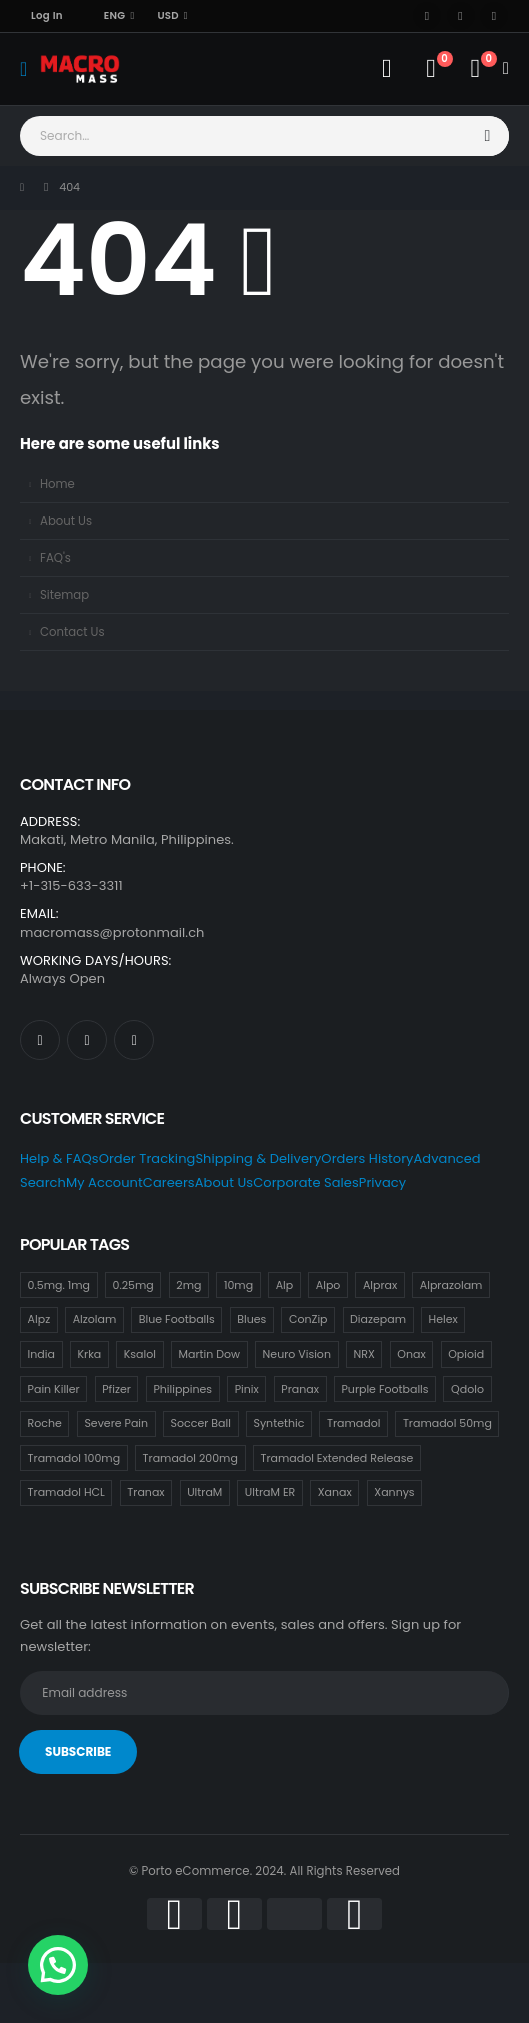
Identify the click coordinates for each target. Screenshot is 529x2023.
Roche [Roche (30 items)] (45, 1423)
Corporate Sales (306, 1182)
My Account (104, 1182)
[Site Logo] (80, 68)
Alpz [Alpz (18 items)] (39, 1319)
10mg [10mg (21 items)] (238, 1285)
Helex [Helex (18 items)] (443, 1319)
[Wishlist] (430, 69)
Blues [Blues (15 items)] (251, 1319)
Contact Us (72, 632)
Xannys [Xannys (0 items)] (394, 1492)
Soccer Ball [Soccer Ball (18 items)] (201, 1423)
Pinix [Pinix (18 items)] (247, 1389)
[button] (58, 1965)
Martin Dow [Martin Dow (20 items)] (210, 1354)
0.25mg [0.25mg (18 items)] (133, 1285)
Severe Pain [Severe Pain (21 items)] (116, 1423)
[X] (461, 16)
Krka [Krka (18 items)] (89, 1354)
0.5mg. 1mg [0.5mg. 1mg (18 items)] (59, 1285)
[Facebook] (427, 16)
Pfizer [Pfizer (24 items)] (116, 1389)
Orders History (367, 1158)
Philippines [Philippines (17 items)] (182, 1389)
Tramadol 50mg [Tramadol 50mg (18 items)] (447, 1423)
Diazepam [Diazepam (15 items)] (378, 1319)
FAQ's (55, 558)
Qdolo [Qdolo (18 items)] (467, 1389)
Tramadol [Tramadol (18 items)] (353, 1423)
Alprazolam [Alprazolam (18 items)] (451, 1285)
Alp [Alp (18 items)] (285, 1285)
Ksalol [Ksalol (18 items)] (140, 1354)
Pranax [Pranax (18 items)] (300, 1389)
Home (57, 484)
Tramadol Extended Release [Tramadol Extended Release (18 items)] (336, 1458)
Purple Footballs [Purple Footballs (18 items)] (384, 1389)
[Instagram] (494, 16)
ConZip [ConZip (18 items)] (308, 1319)
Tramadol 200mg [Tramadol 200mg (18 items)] (190, 1458)
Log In (47, 15)
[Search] (488, 136)
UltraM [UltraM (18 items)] (204, 1492)
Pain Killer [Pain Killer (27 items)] (54, 1389)
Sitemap (64, 595)
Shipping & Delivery (258, 1158)
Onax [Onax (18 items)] (411, 1354)
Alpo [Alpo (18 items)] (328, 1285)
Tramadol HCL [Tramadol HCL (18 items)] (66, 1492)
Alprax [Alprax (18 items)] (380, 1285)
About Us (66, 521)
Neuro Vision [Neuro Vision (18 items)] (297, 1354)
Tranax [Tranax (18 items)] (145, 1492)
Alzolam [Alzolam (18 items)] (95, 1319)
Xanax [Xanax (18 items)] (335, 1492)
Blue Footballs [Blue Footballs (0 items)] (177, 1319)
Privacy (382, 1182)
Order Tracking (147, 1158)
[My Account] (386, 69)
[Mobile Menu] (30, 69)
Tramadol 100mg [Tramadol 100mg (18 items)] (74, 1458)
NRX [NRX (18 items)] (363, 1354)
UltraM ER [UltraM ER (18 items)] (270, 1492)
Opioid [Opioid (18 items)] (466, 1354)
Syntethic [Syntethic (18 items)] (278, 1423)
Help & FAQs (59, 1158)
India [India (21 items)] (41, 1354)
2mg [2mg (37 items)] (188, 1285)
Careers (169, 1182)
